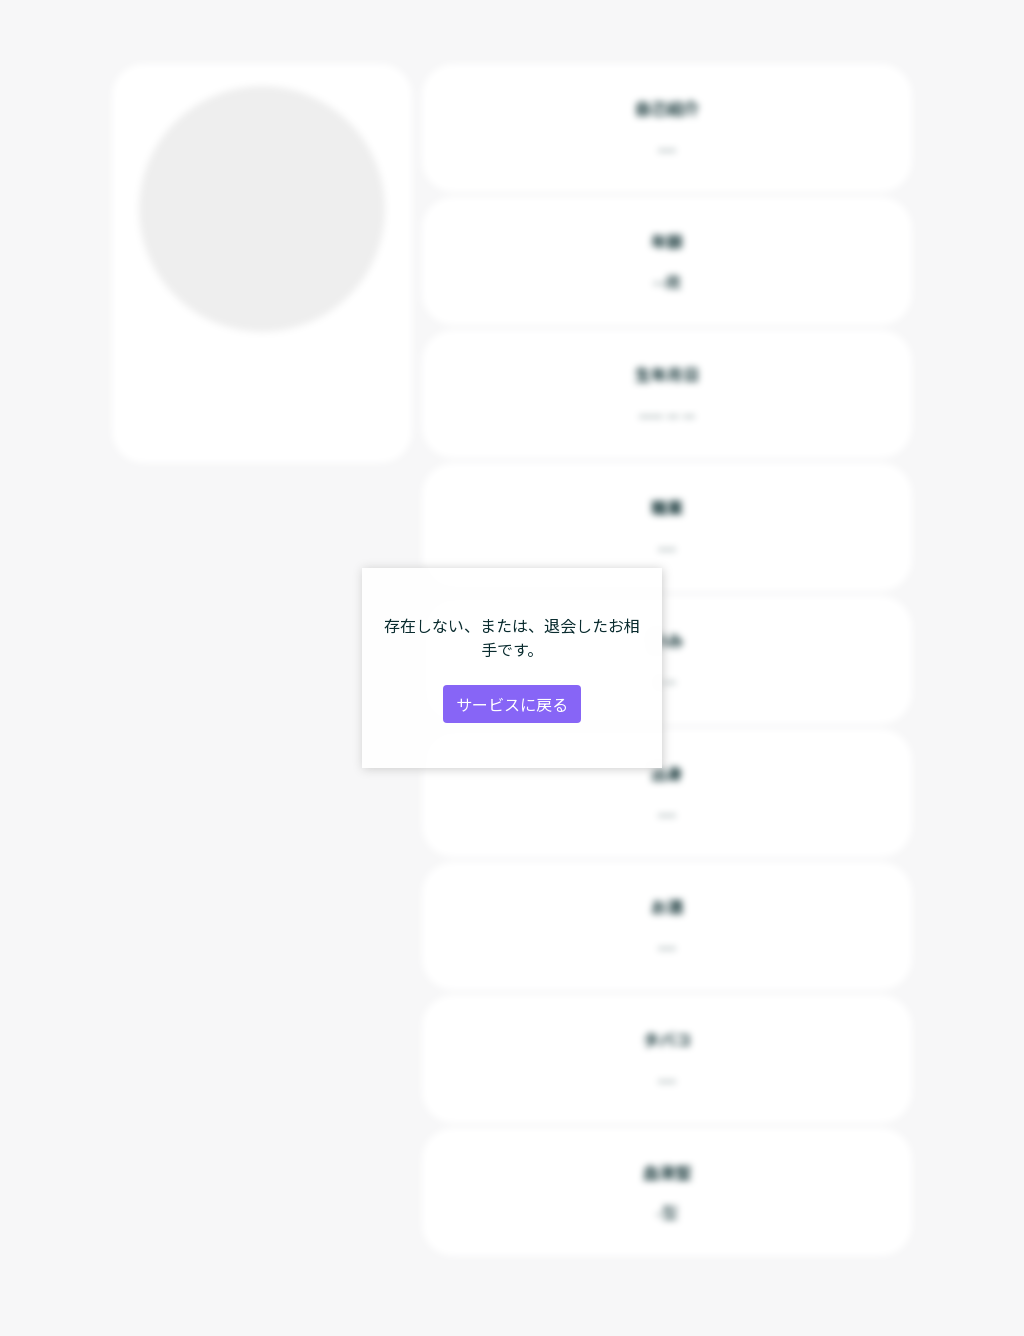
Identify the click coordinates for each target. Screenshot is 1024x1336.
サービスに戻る (512, 704)
